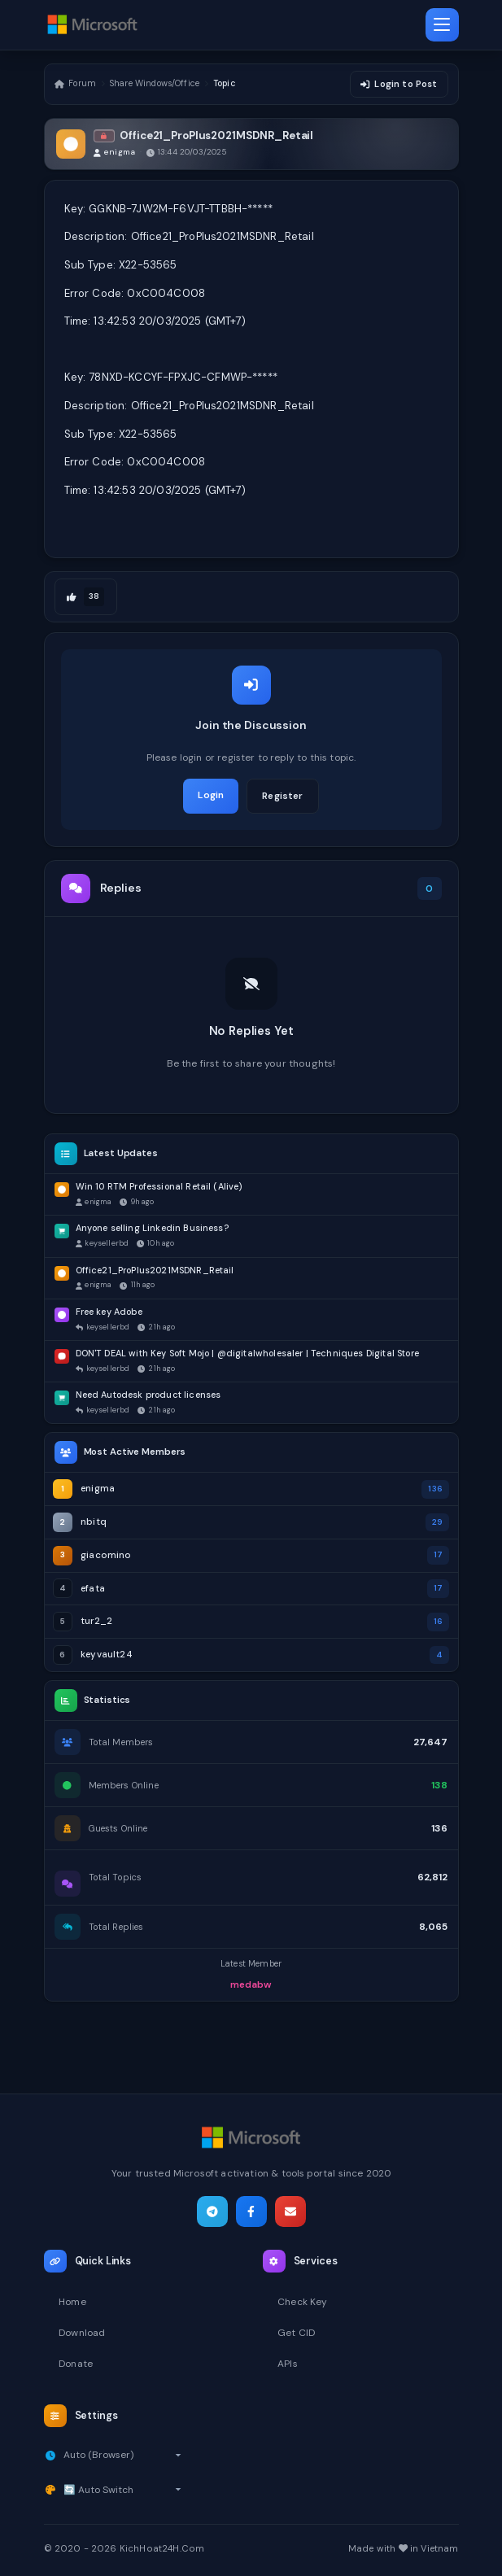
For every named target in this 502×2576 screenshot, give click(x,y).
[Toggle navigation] (442, 25)
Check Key (302, 2301)
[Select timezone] (122, 2455)
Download (82, 2332)
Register (282, 797)
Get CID (296, 2332)
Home (72, 2301)
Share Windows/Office (154, 85)
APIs (287, 2363)
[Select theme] (122, 2490)
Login (211, 796)
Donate (76, 2363)
